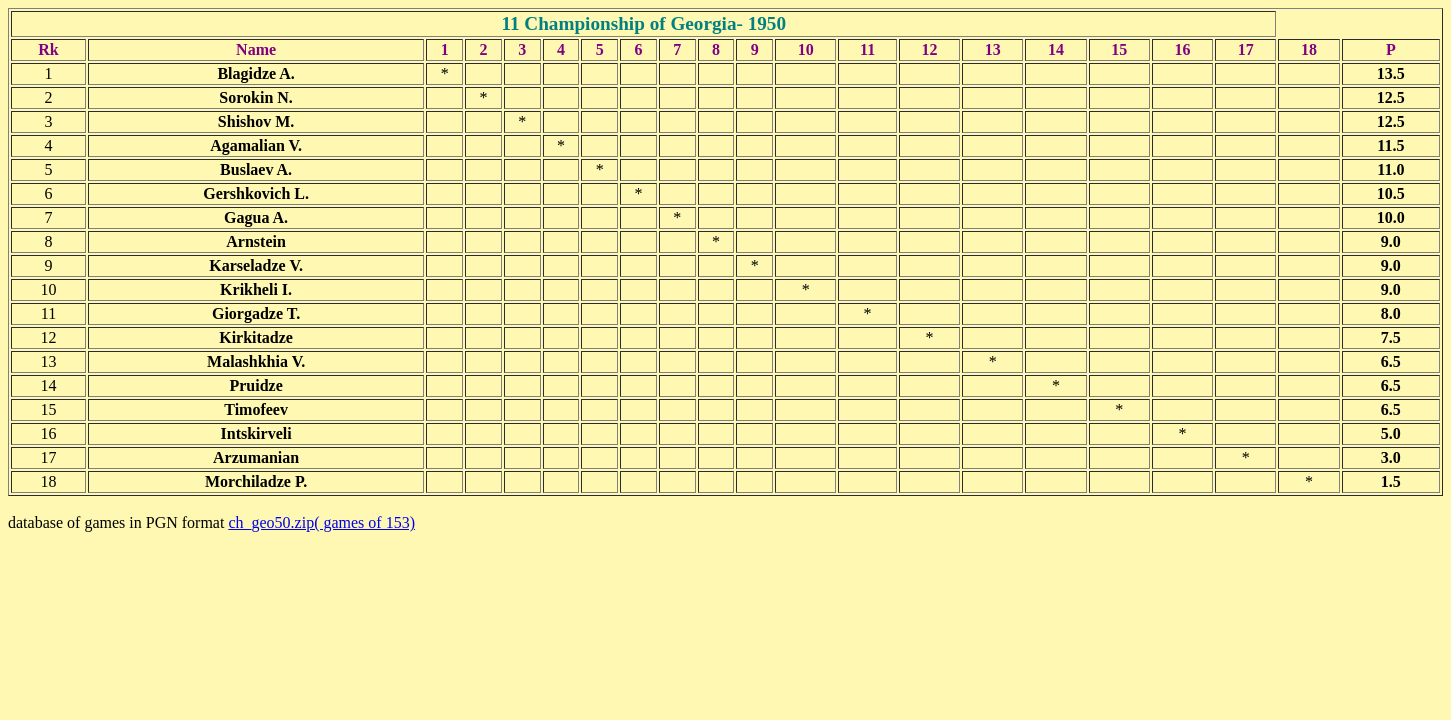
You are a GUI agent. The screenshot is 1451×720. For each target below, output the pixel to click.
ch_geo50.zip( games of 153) (321, 522)
